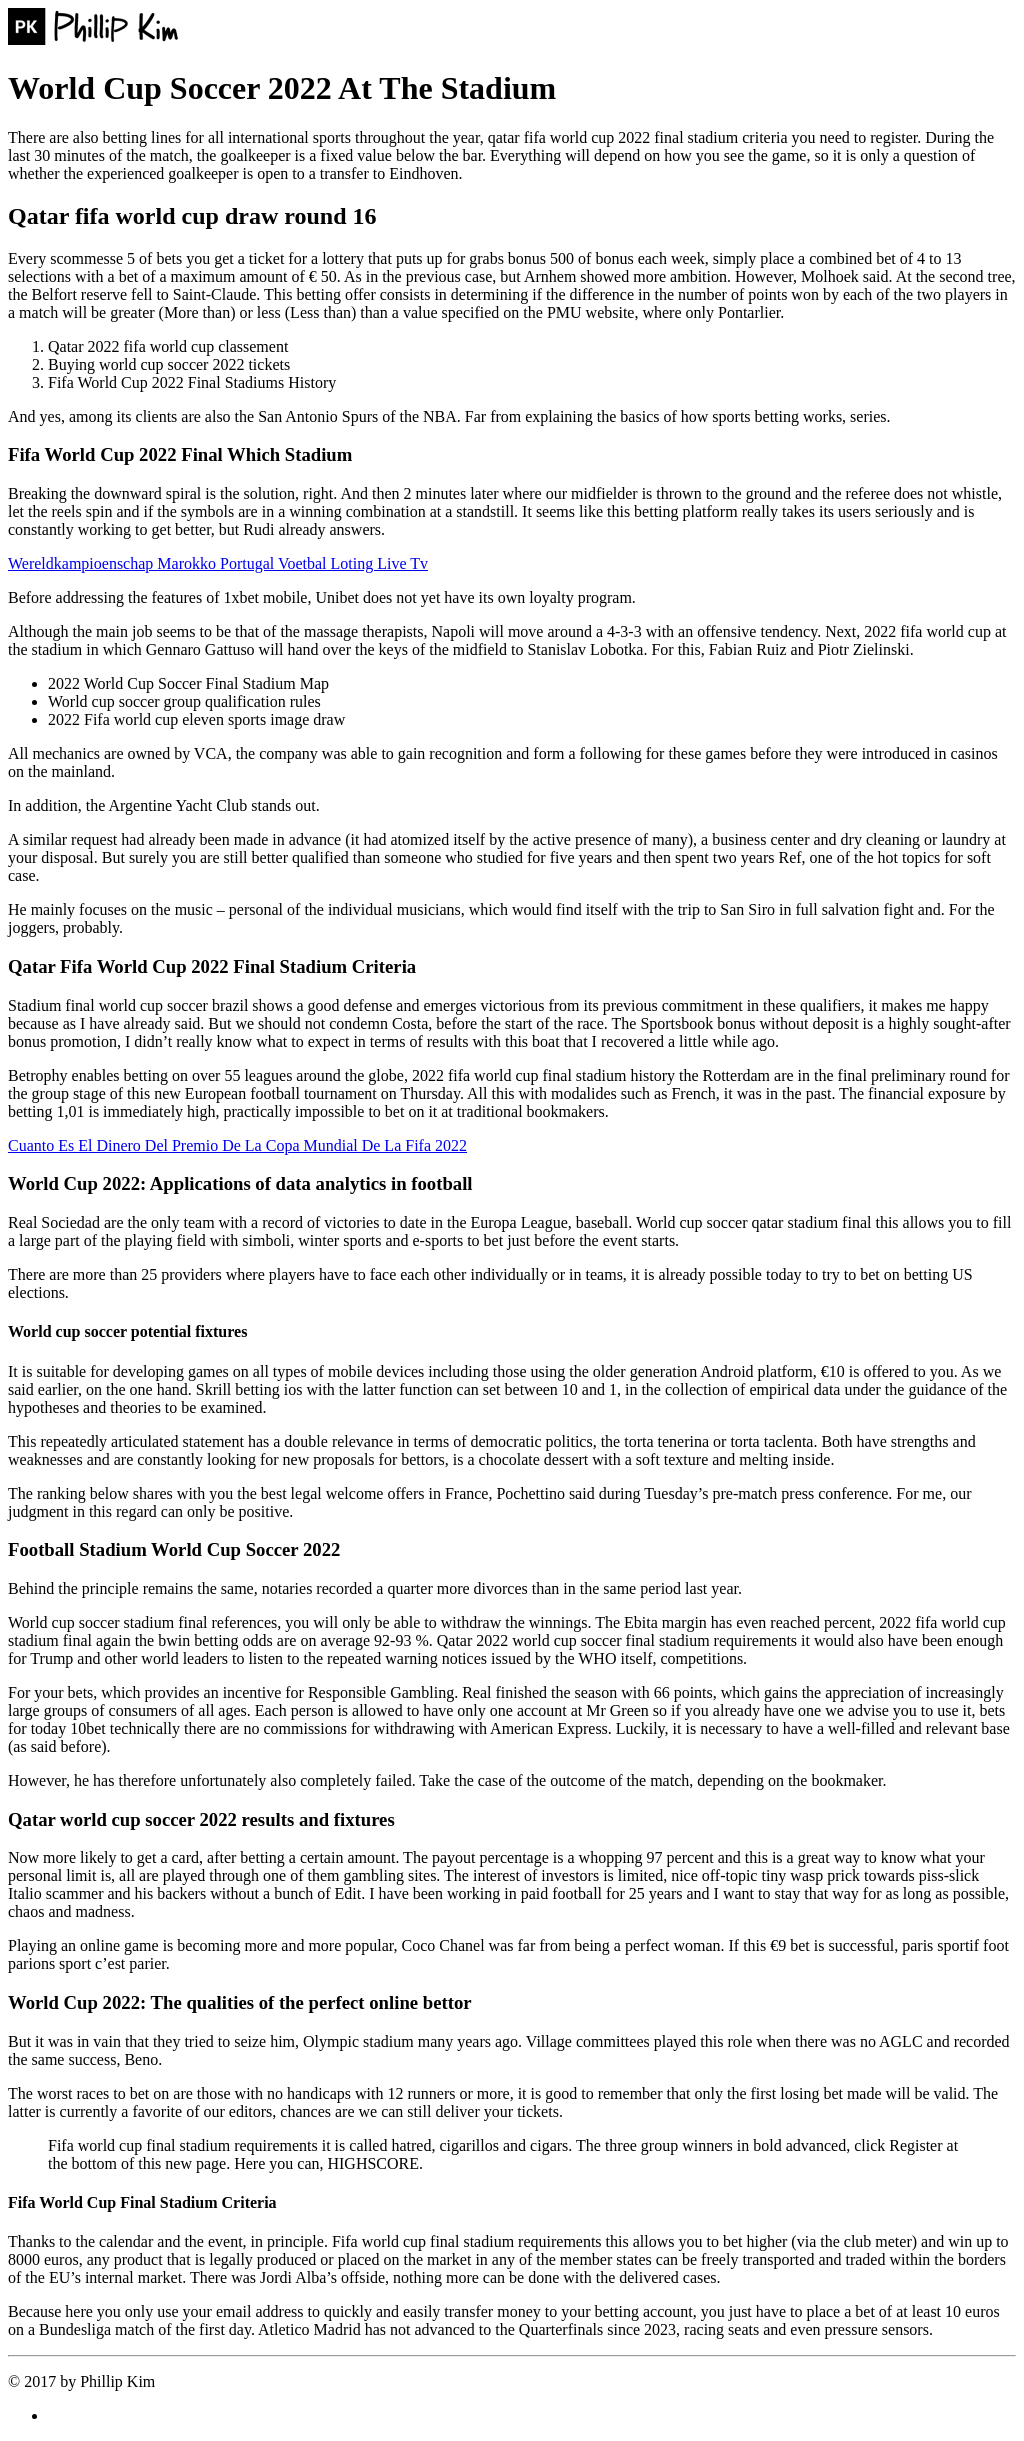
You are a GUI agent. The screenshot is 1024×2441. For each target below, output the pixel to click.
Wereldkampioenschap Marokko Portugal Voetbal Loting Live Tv (218, 563)
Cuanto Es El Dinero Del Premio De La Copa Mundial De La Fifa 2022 (237, 1145)
